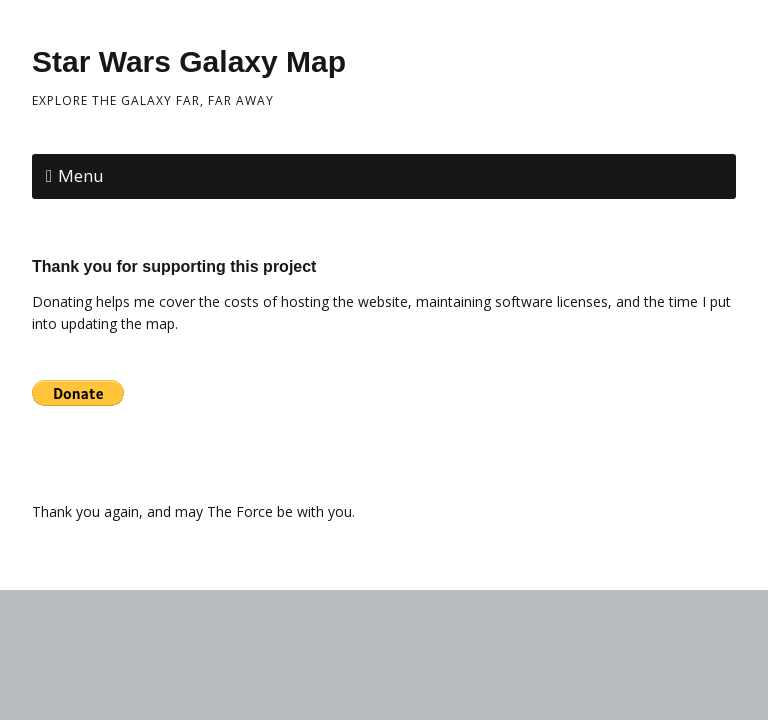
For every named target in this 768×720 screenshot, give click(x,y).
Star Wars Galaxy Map (189, 61)
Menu (81, 175)
